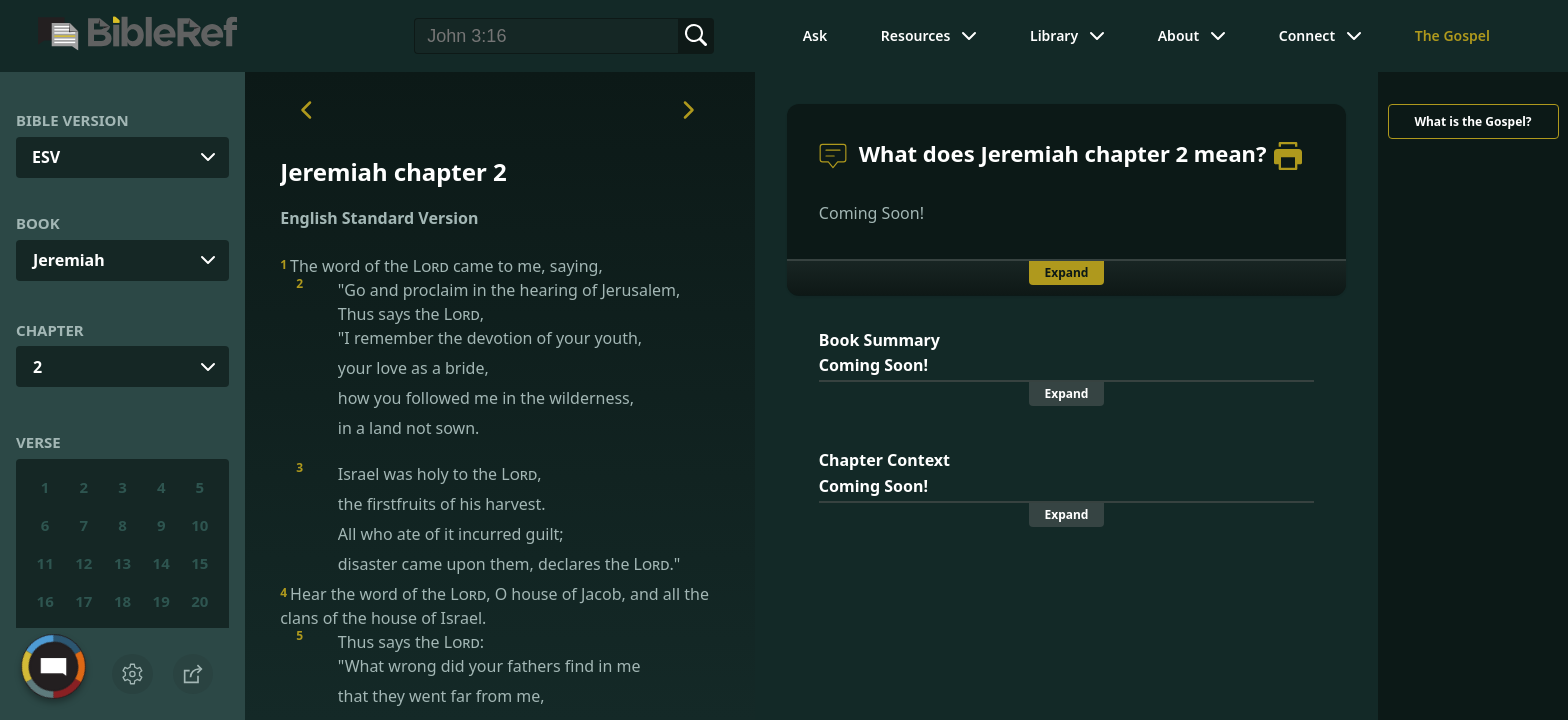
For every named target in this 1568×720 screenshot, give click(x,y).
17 (83, 601)
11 (45, 563)
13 (122, 563)
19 (161, 601)
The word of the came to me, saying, (441, 266)
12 (83, 563)
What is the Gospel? (1472, 121)
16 (45, 601)
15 (199, 563)
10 (199, 525)
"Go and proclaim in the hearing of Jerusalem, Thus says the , (515, 359)
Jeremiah (69, 260)
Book (38, 223)
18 (122, 601)
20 (199, 601)
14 (161, 563)
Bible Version (72, 120)
